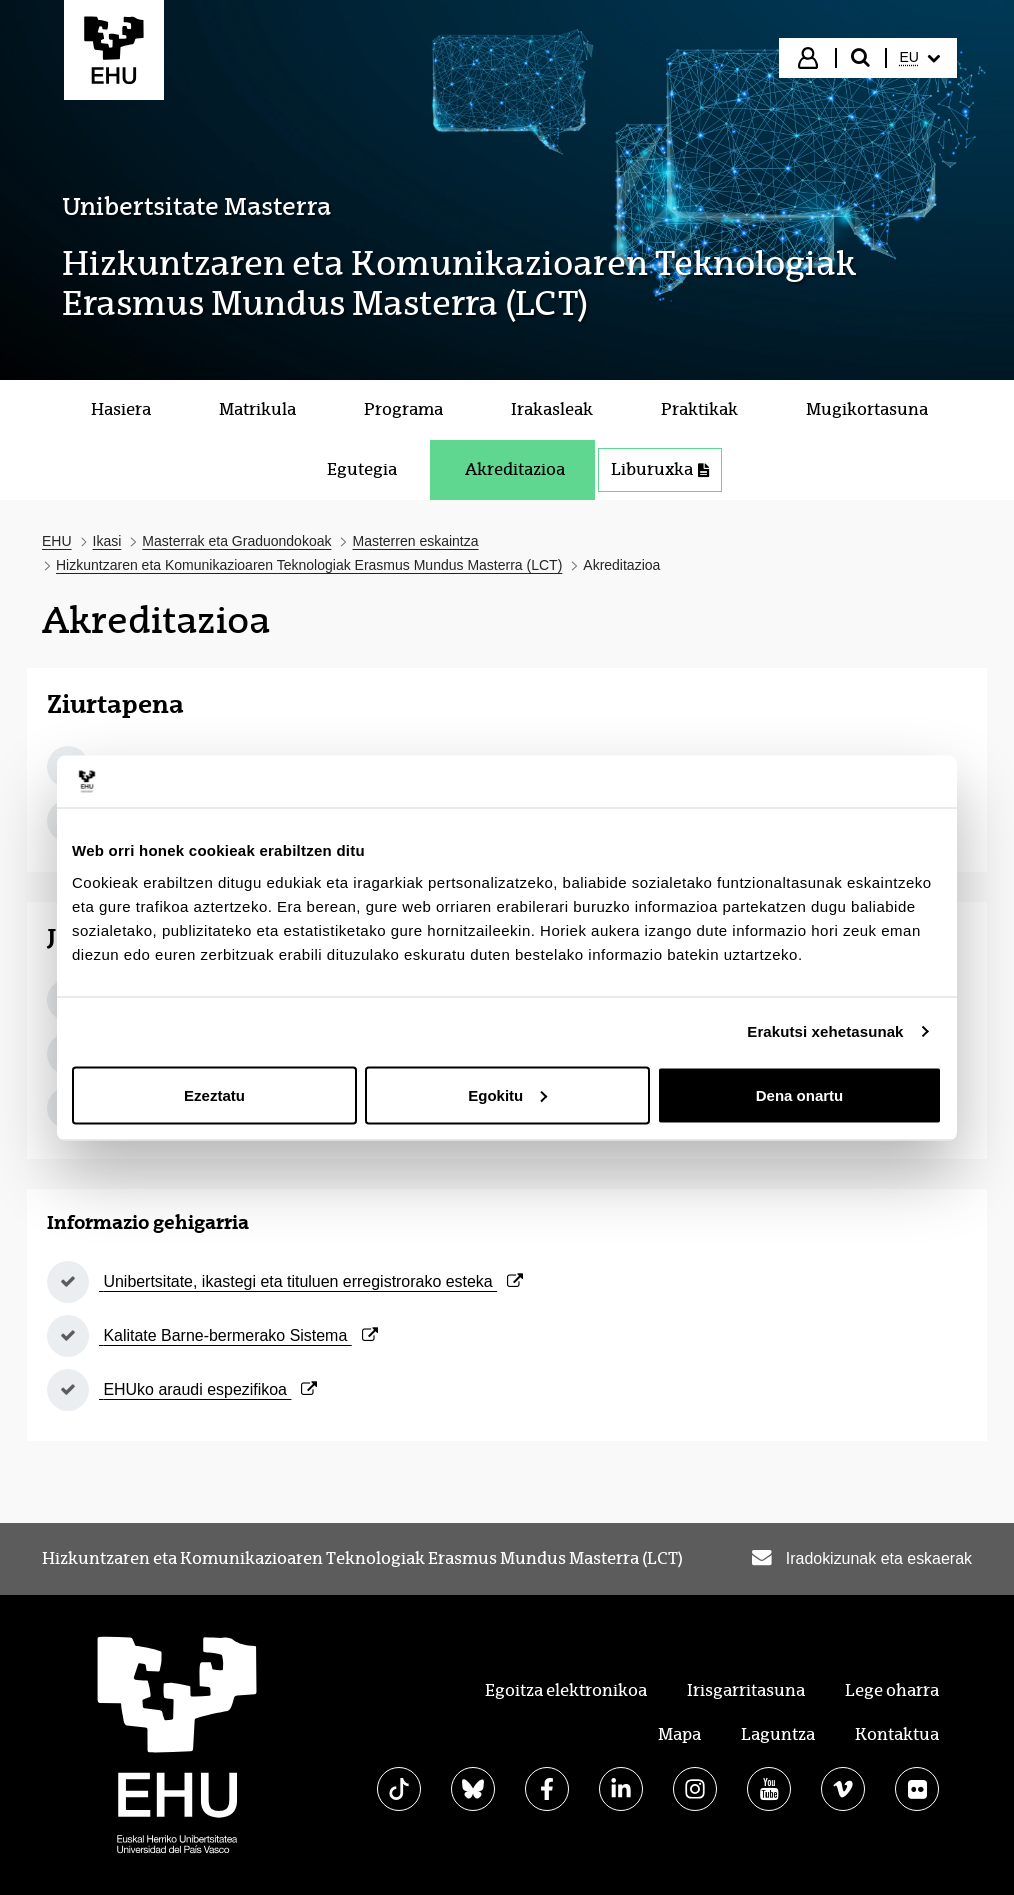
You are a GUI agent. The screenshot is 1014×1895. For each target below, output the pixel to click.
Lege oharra (892, 1690)
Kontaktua (897, 1734)
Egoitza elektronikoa (566, 1690)
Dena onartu (800, 1094)
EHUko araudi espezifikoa (208, 1389)
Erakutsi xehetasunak (825, 1031)
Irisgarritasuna (746, 1690)
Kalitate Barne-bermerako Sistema (238, 1335)
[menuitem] (920, 58)
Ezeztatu (214, 1094)
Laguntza (778, 1734)
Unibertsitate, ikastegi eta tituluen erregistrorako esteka (311, 1281)
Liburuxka (660, 469)
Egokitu (507, 1094)
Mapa (679, 1734)
